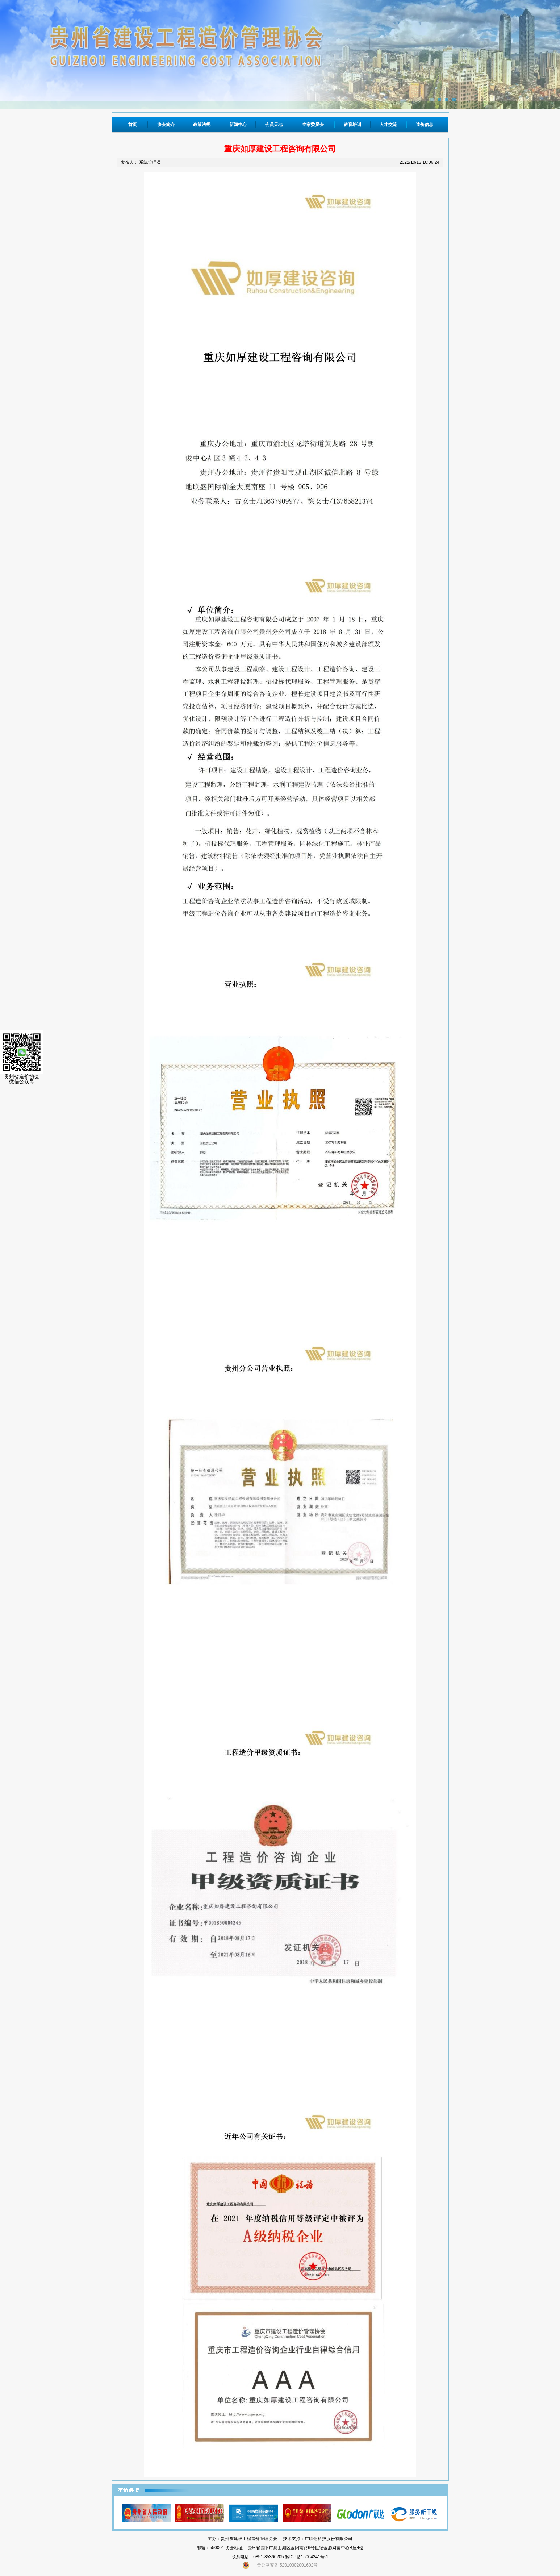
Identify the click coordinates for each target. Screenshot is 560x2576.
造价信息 (424, 124)
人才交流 (388, 124)
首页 (132, 124)
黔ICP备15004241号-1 (307, 2556)
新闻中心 (238, 124)
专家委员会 (313, 124)
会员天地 (274, 124)
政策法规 (201, 124)
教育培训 (352, 124)
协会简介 (166, 124)
